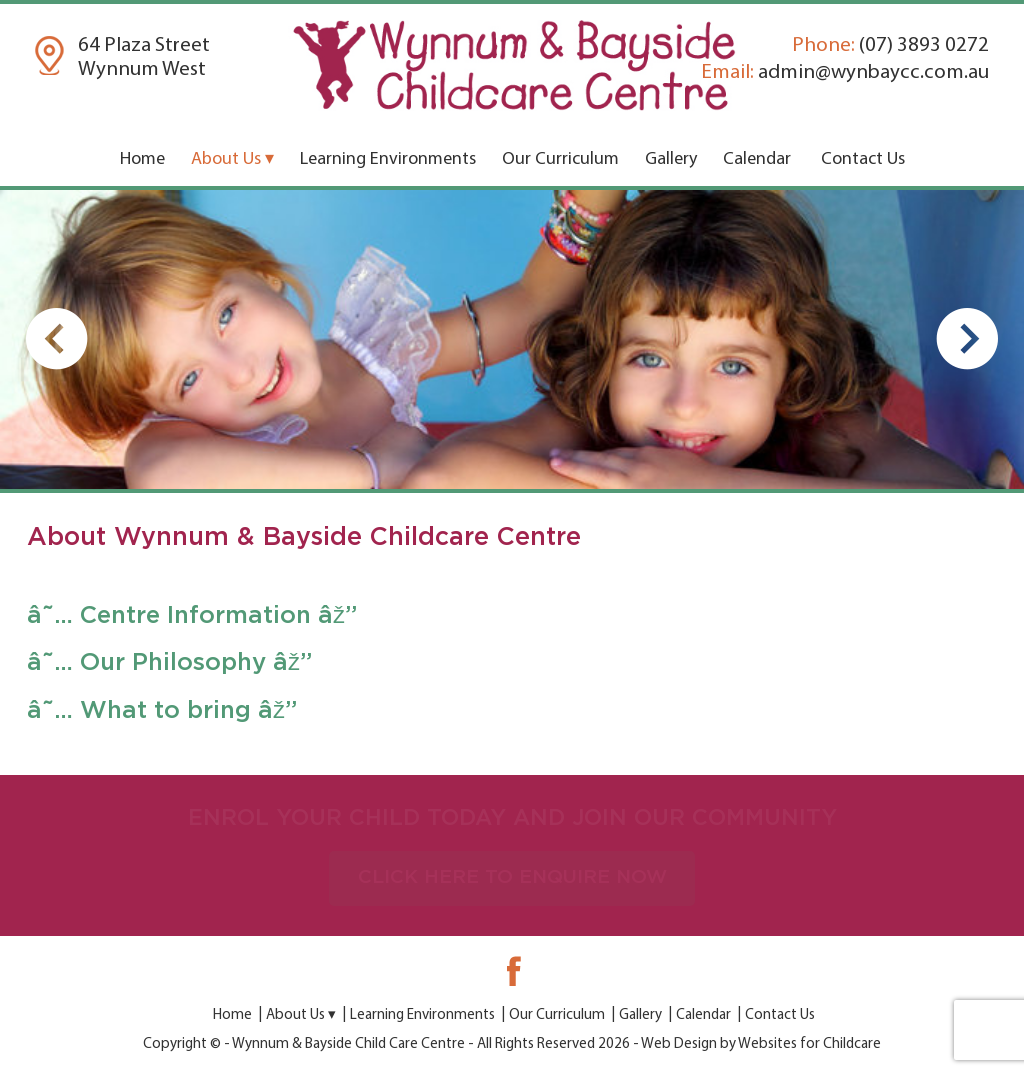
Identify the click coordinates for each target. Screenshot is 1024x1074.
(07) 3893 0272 (890, 45)
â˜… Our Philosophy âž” (169, 663)
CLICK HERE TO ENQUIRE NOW (512, 877)
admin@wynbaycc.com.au (845, 72)
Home (142, 159)
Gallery (671, 159)
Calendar (757, 159)
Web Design (679, 1044)
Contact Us (863, 159)
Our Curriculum (560, 159)
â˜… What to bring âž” (162, 711)
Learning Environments (388, 159)
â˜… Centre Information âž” (192, 616)
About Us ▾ (232, 159)
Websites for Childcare (809, 1044)
